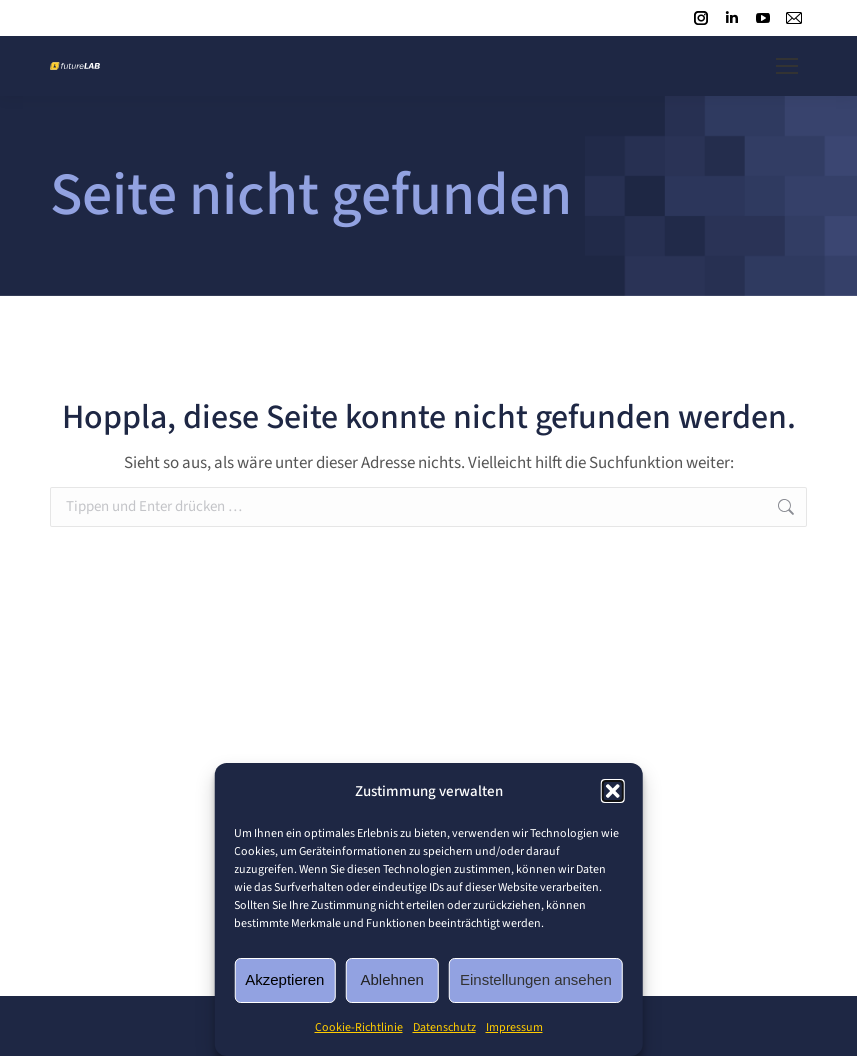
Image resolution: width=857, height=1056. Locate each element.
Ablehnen (392, 979)
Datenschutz (444, 1027)
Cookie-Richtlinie (359, 1027)
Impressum (514, 1027)
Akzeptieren (284, 979)
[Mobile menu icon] (787, 66)
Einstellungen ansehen (536, 979)
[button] (613, 791)
